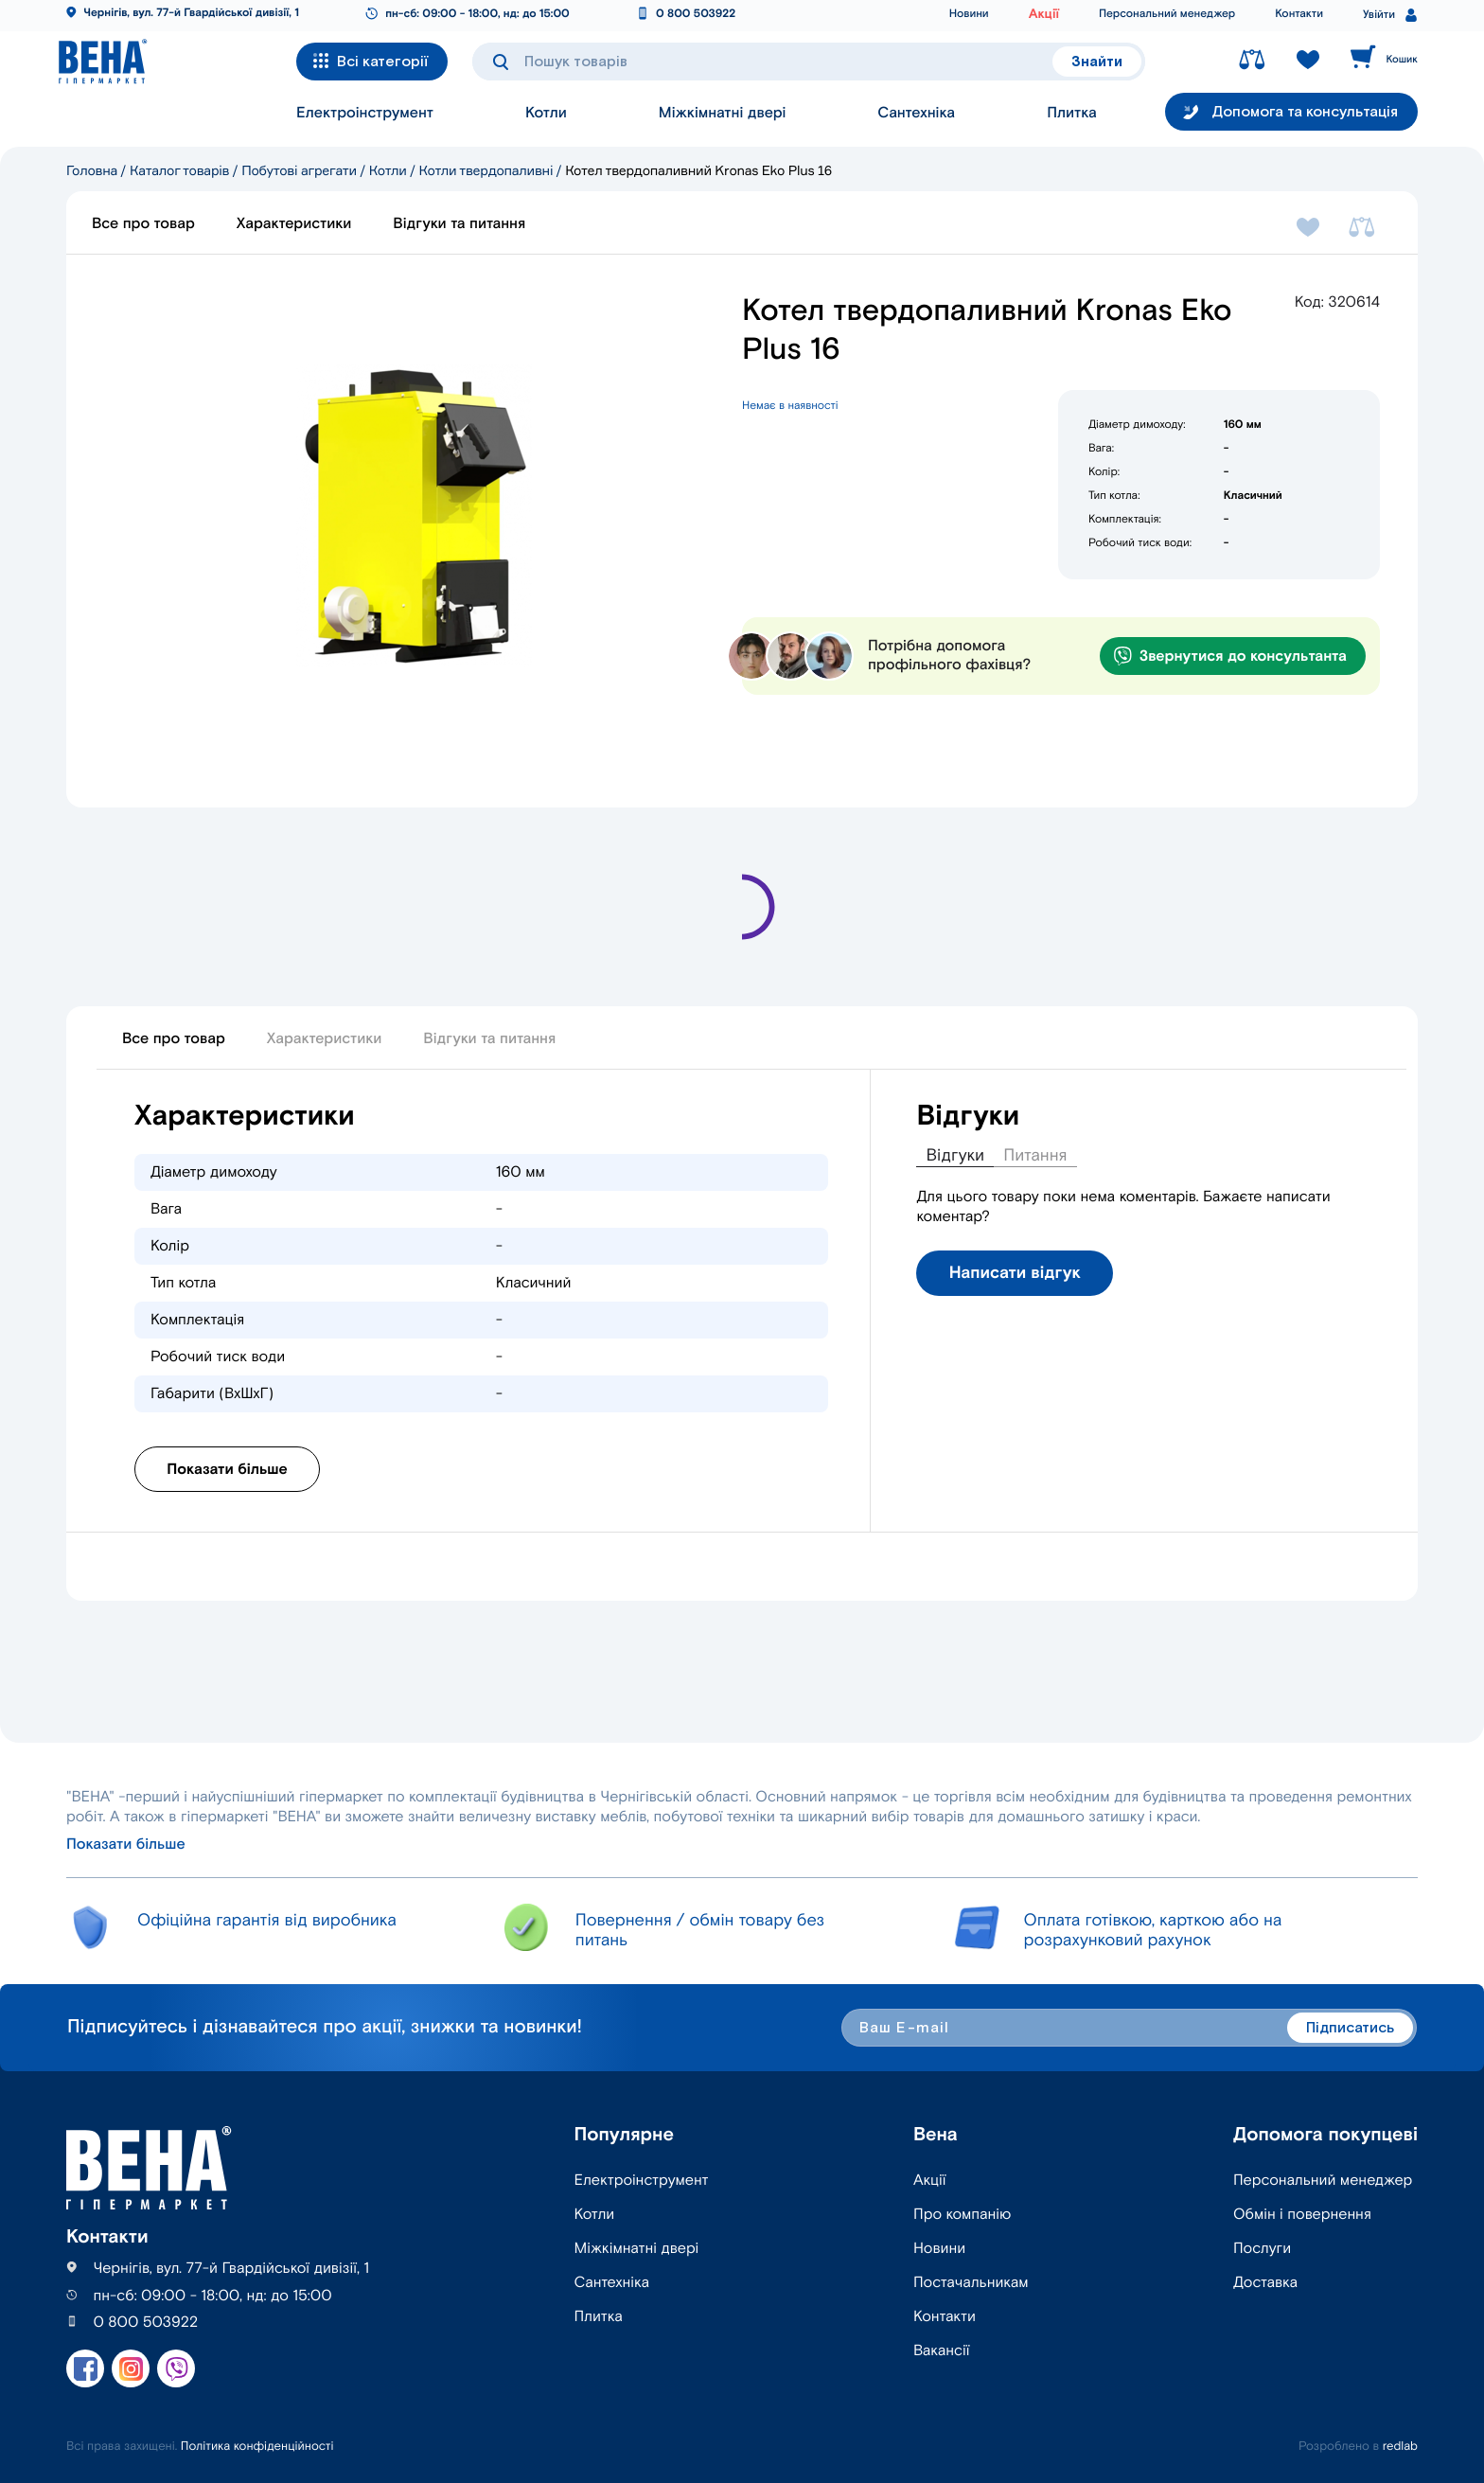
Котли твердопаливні (486, 171)
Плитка (1072, 120)
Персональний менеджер (1167, 15)
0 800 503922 (695, 15)
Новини (969, 15)
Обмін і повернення (1302, 2215)
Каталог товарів (179, 171)
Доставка (1265, 2283)
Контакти (1299, 15)
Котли (546, 120)
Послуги (1262, 2249)
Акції (1044, 14)
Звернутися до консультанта (1230, 656)
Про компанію (962, 2215)
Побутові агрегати (299, 171)
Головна (91, 171)
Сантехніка (916, 120)
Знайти (1096, 62)
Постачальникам (971, 2283)
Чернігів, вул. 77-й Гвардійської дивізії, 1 (191, 14)
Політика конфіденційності (257, 2447)
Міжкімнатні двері (722, 120)
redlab (1400, 2447)
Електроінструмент (364, 120)
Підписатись (1350, 2028)
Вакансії (941, 2351)
